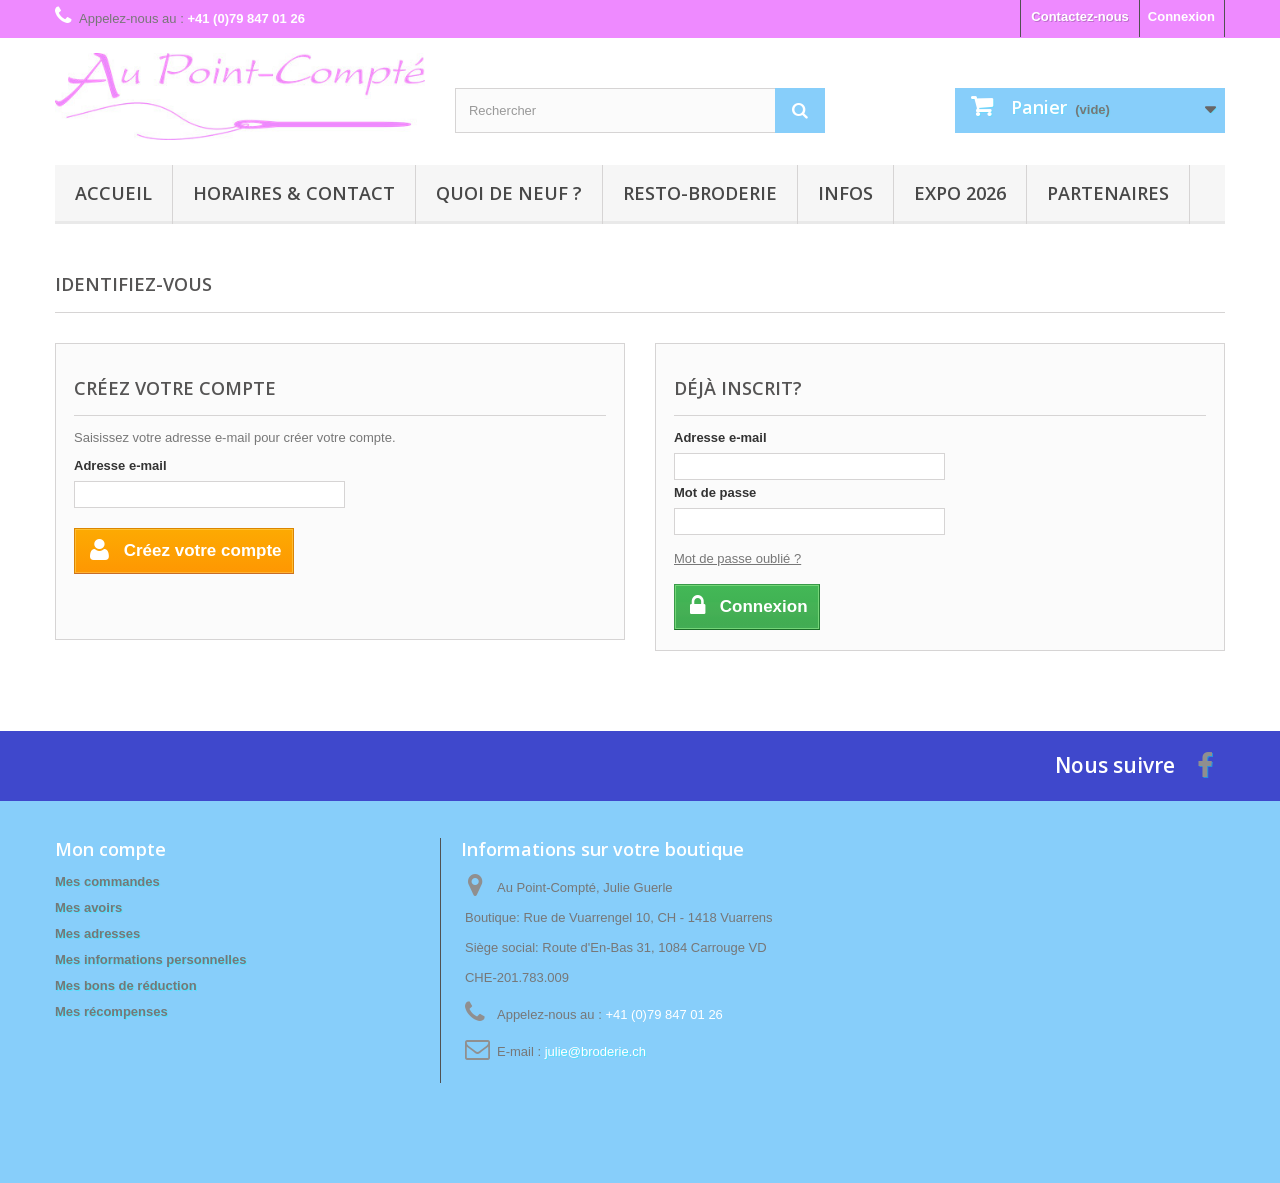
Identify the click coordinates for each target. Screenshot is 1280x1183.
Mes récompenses (111, 1011)
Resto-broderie (700, 193)
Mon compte (110, 849)
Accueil (113, 193)
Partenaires (1108, 193)
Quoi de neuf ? (509, 193)
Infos (845, 193)
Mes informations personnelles (150, 959)
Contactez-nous (1080, 16)
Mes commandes (107, 881)
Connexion (1181, 16)
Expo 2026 (960, 193)
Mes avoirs (88, 907)
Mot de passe (715, 492)
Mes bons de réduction (126, 985)
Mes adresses (97, 933)
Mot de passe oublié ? (737, 558)
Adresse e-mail (120, 465)
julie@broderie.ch (595, 1051)
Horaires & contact (294, 193)
